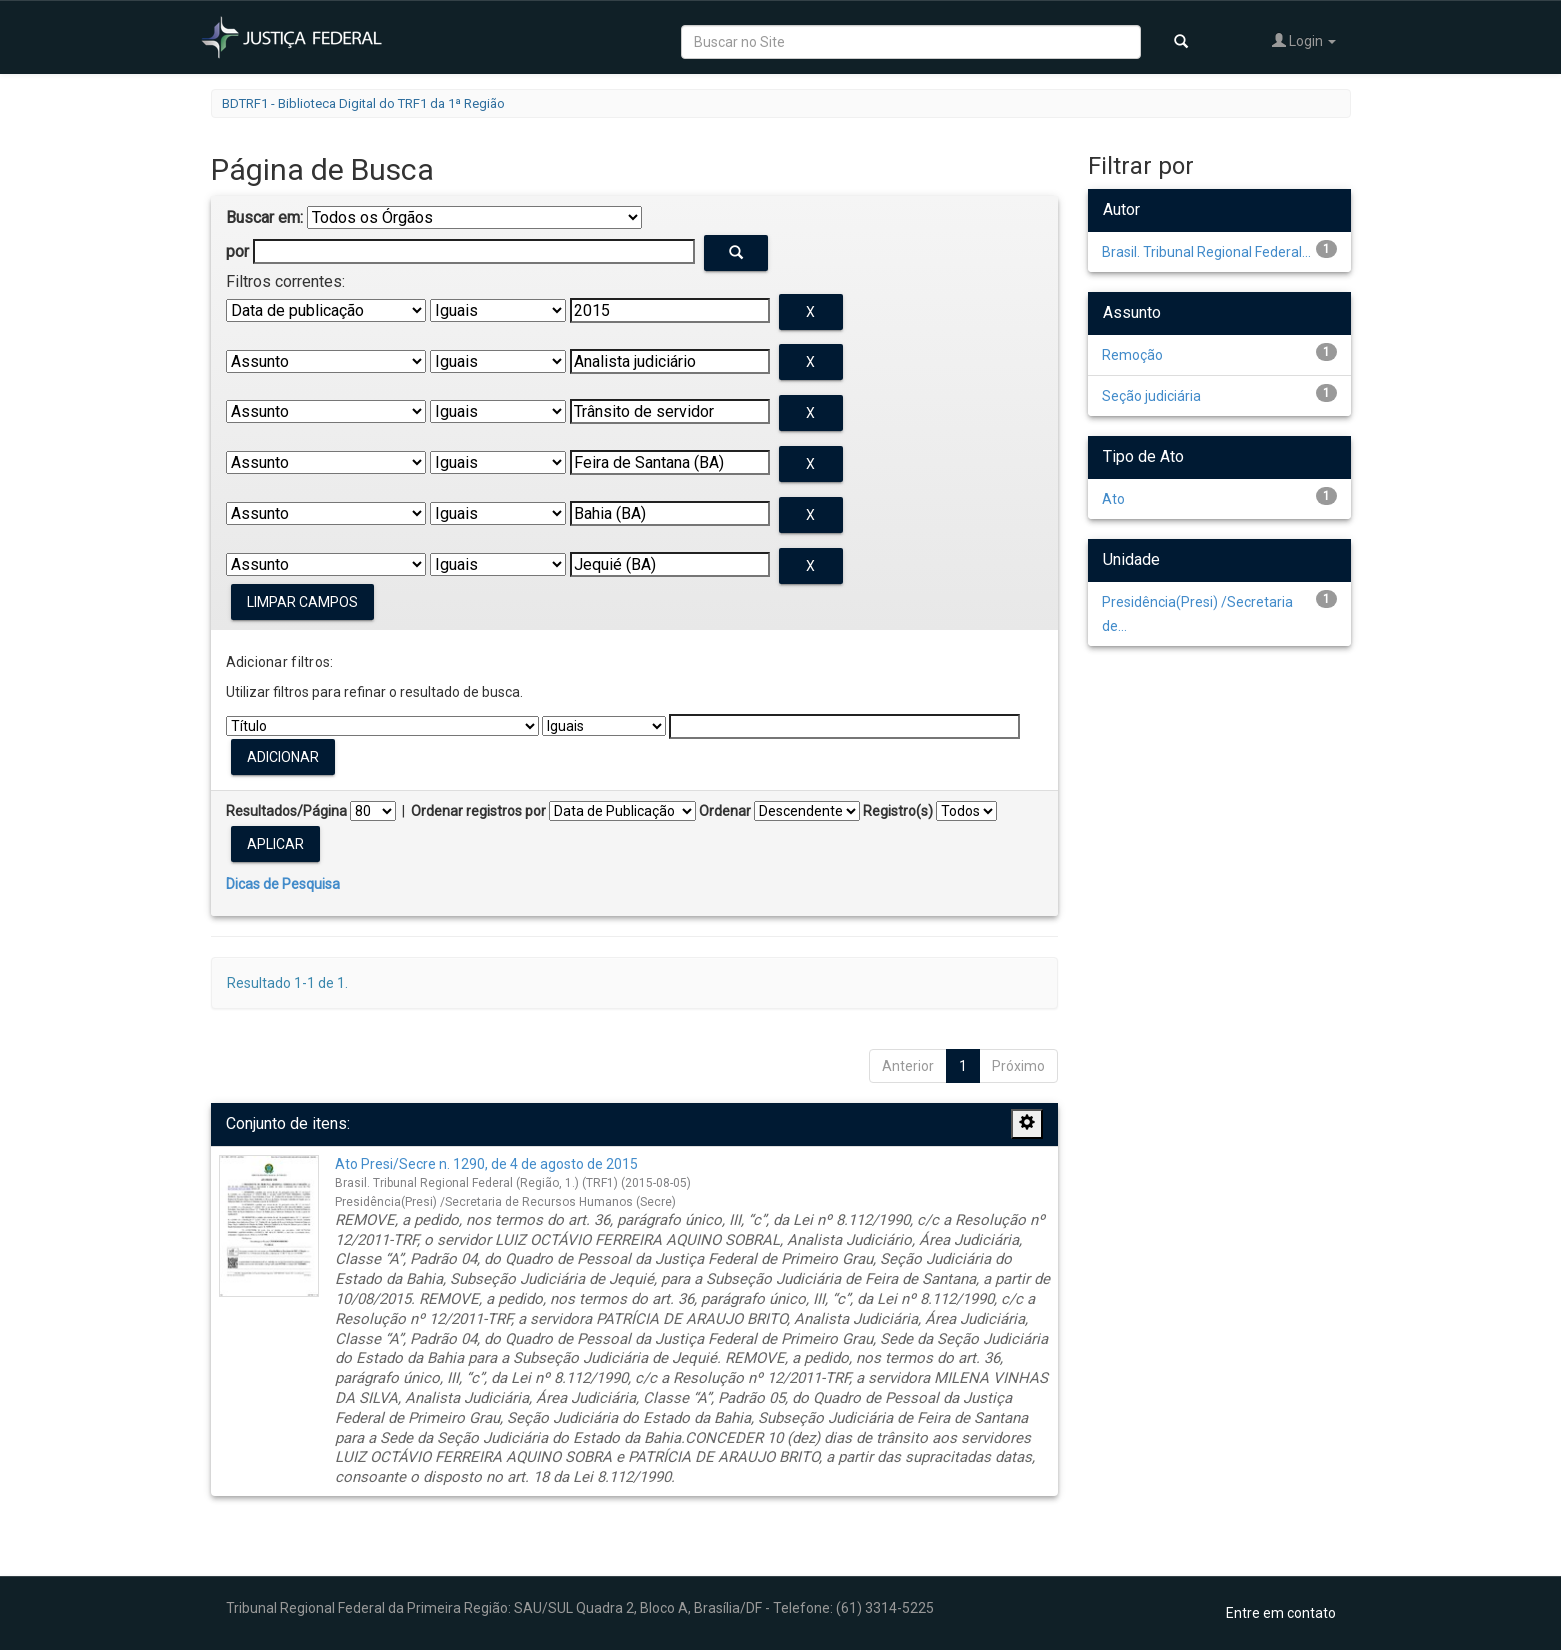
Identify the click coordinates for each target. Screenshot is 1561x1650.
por (237, 251)
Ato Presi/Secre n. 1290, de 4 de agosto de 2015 (486, 1164)
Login (1304, 40)
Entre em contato (1281, 1613)
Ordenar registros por (478, 811)
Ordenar (725, 811)
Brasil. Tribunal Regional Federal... (1206, 252)
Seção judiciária (1151, 396)
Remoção (1132, 355)
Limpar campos (302, 602)
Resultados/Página (286, 811)
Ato (1113, 499)
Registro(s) (898, 811)
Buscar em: (264, 217)
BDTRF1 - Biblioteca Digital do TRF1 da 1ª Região (363, 103)
